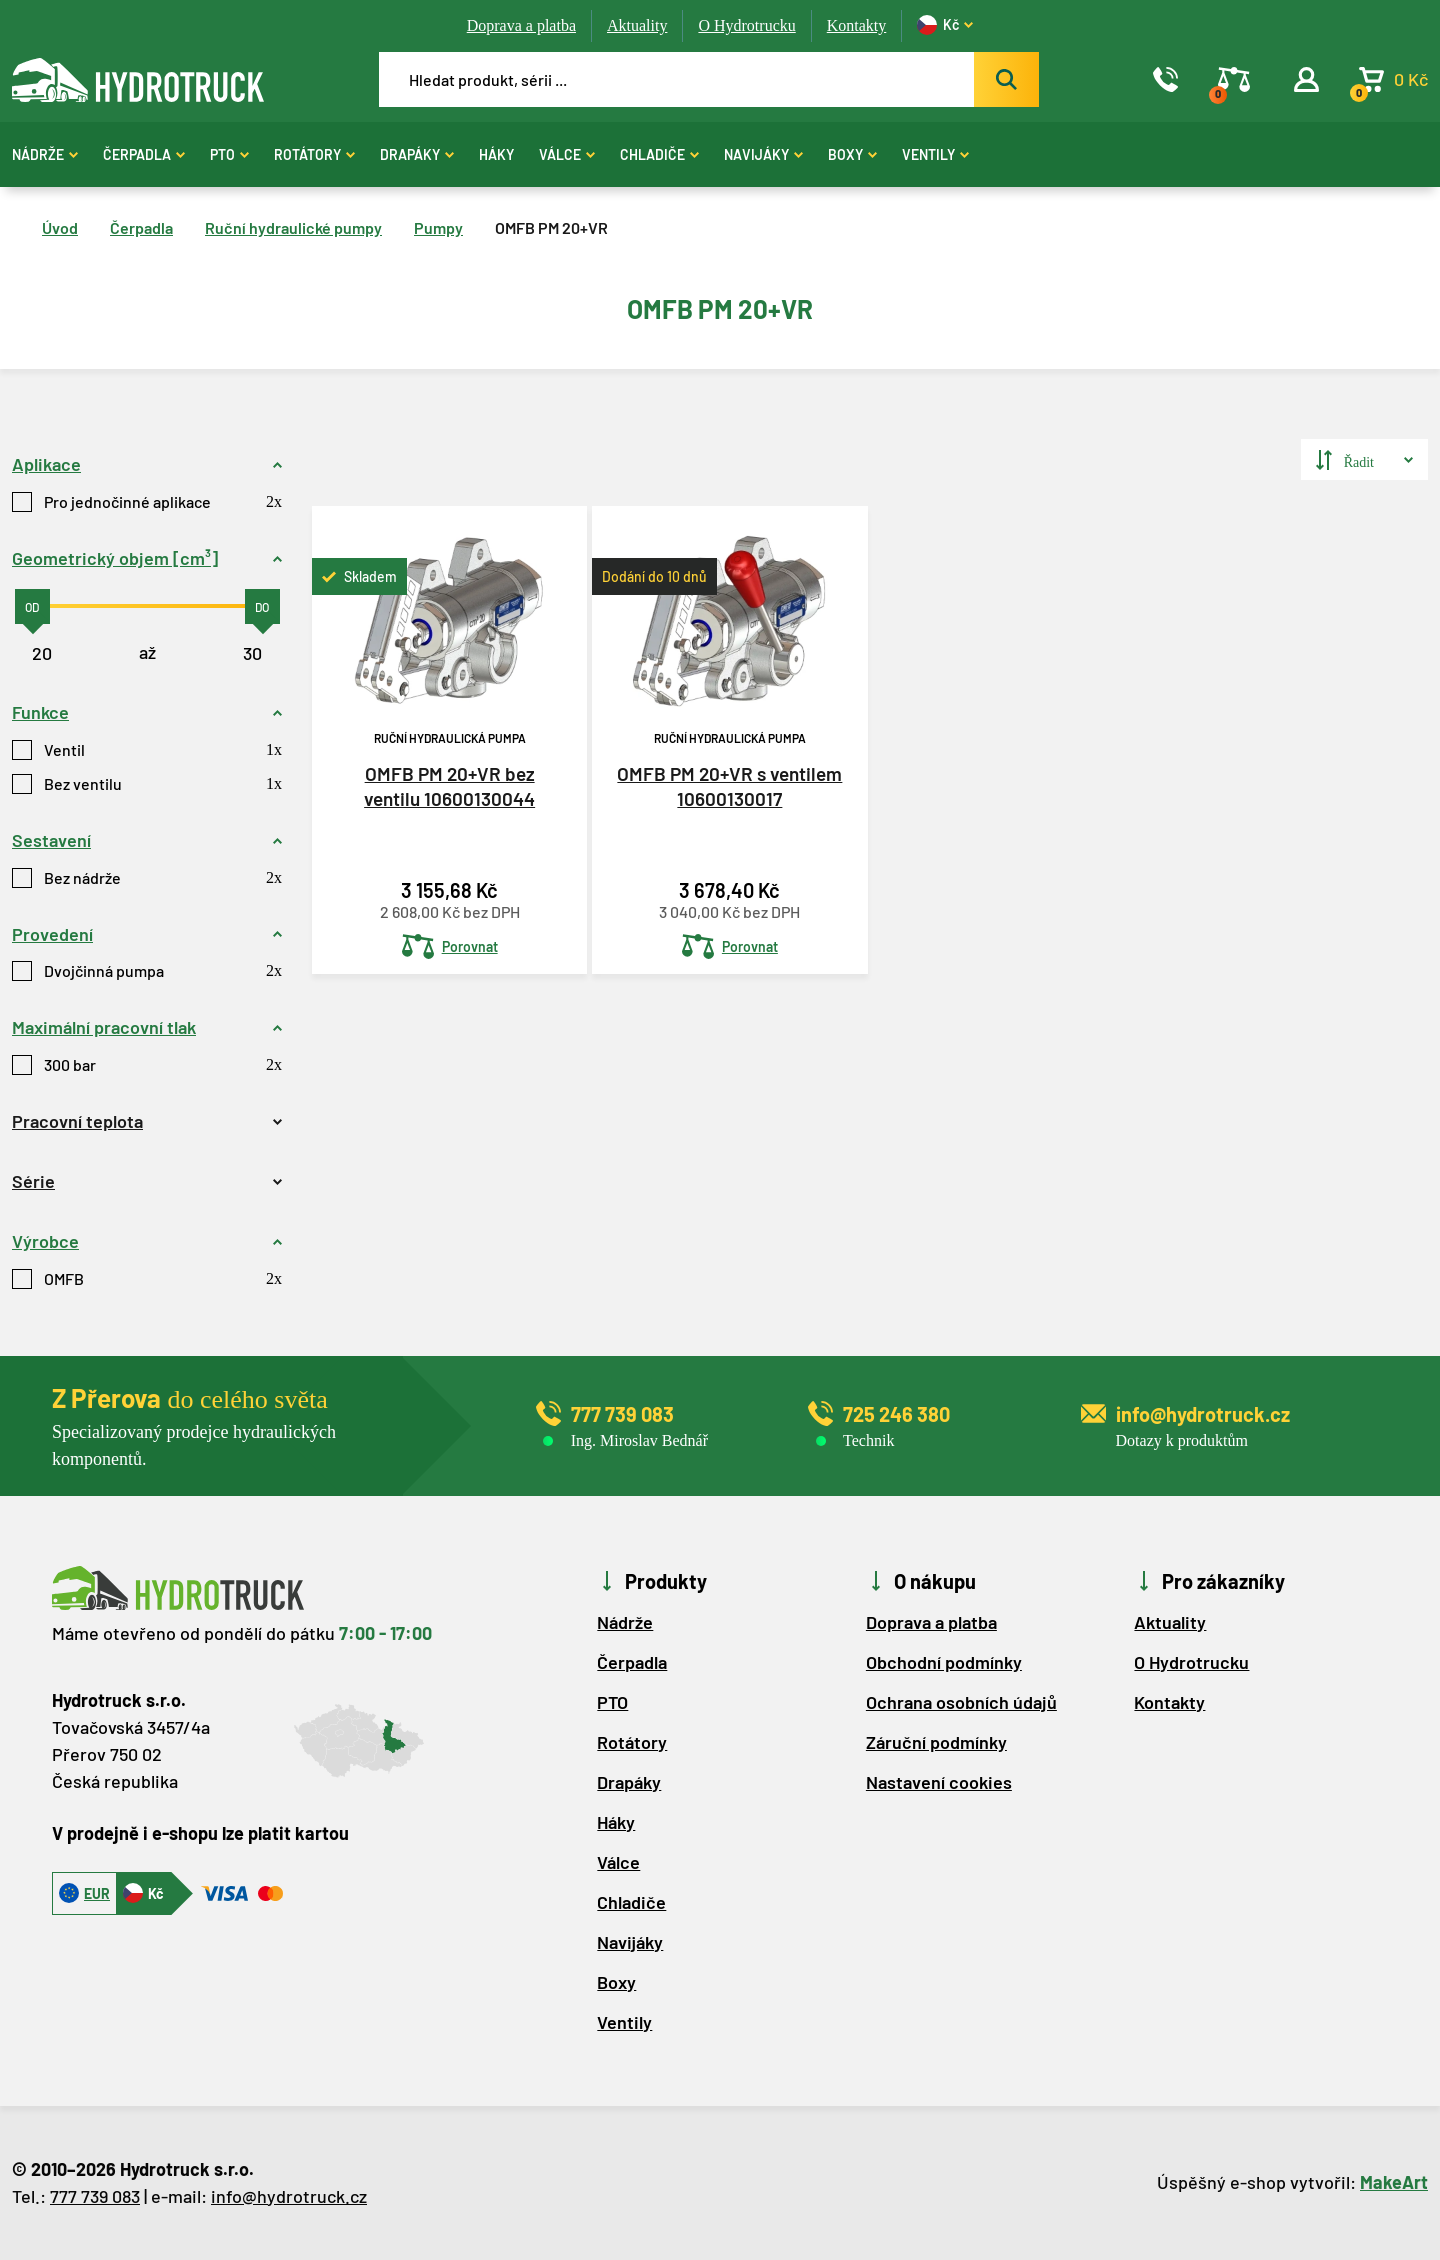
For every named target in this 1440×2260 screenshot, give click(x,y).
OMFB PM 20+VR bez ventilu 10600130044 (449, 786)
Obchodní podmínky (944, 1662)
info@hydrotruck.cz (289, 2196)
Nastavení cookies (939, 1782)
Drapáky (417, 154)
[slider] (32, 606)
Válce (567, 154)
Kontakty (857, 25)
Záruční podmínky (936, 1742)
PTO (229, 154)
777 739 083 (95, 2196)
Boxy (852, 154)
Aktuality (637, 25)
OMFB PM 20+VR (551, 227)
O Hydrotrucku (746, 25)
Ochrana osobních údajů (961, 1702)
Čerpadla (144, 154)
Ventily (935, 154)
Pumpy (438, 227)
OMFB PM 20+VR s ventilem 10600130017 (729, 786)
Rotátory (314, 154)
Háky (496, 154)
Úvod (60, 227)
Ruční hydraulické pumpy (293, 227)
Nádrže (45, 154)
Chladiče (659, 154)
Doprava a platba (521, 25)
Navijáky (763, 154)
